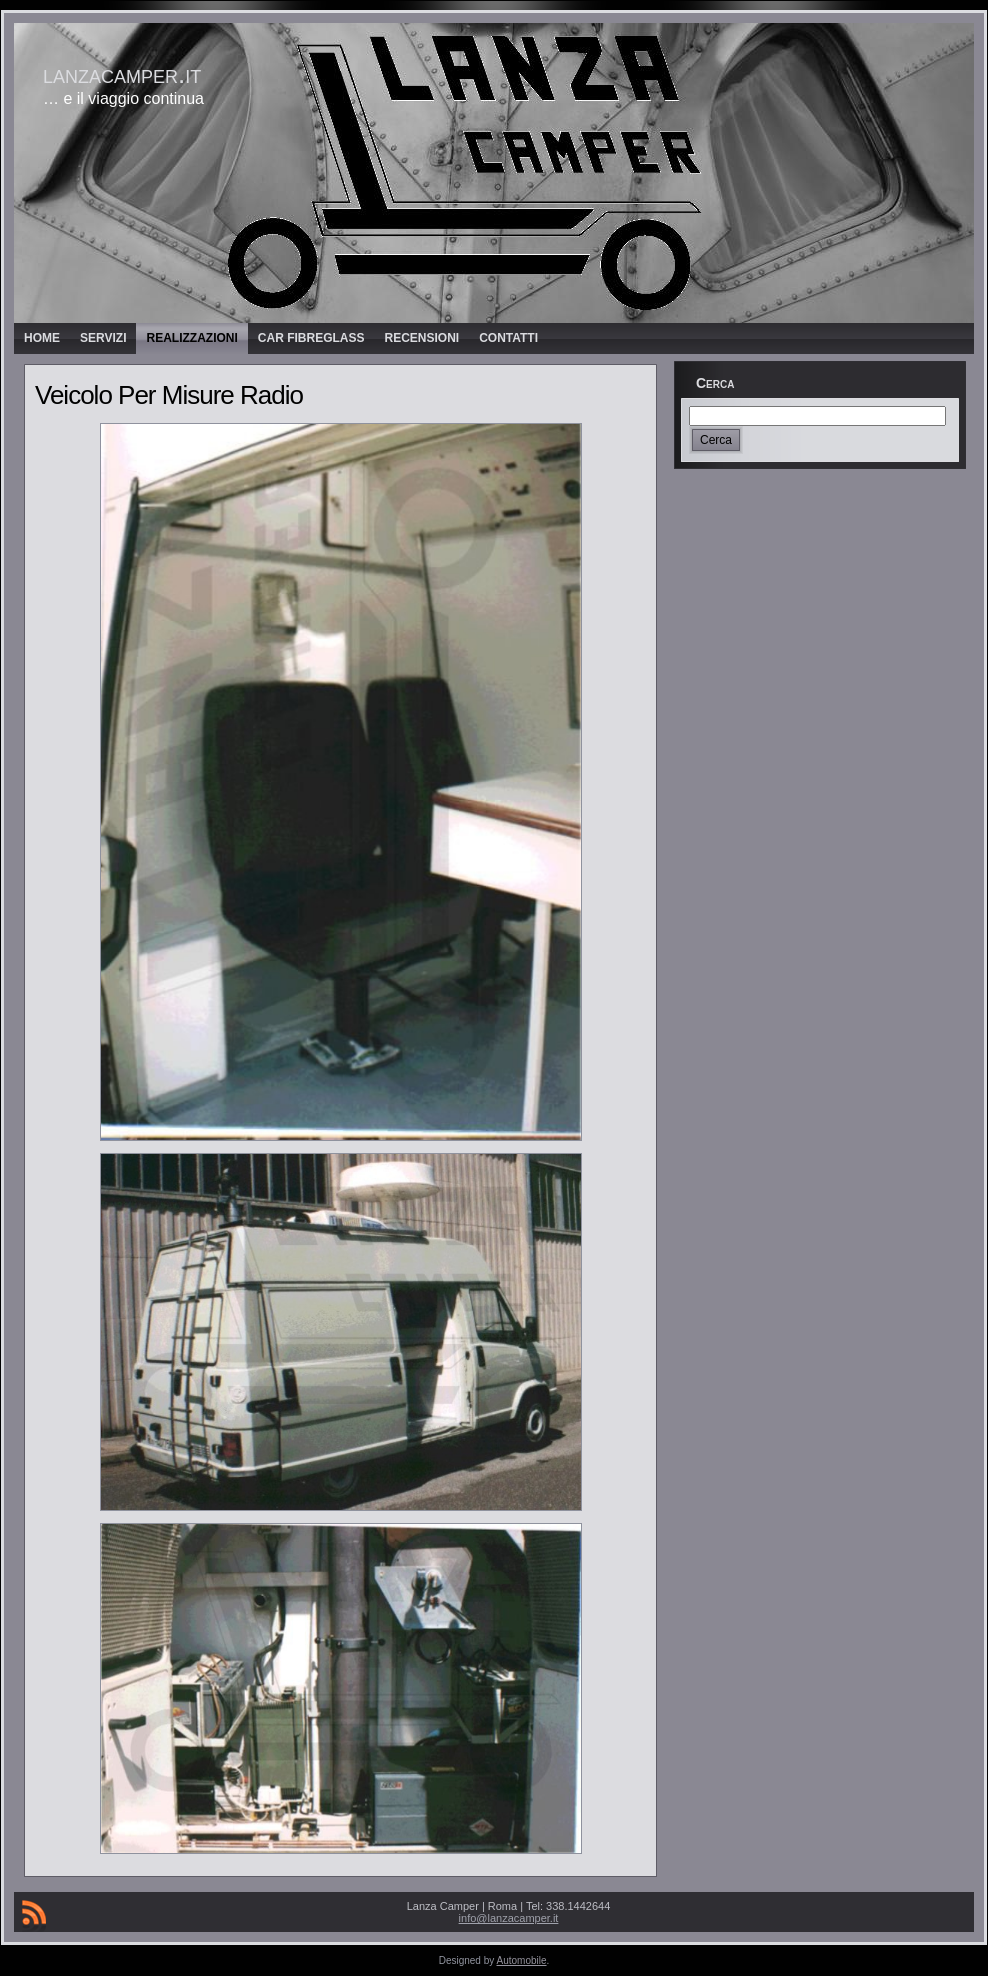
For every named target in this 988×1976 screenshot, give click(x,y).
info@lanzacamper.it (509, 1918)
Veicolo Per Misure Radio (169, 395)
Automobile (522, 1960)
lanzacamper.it (122, 74)
